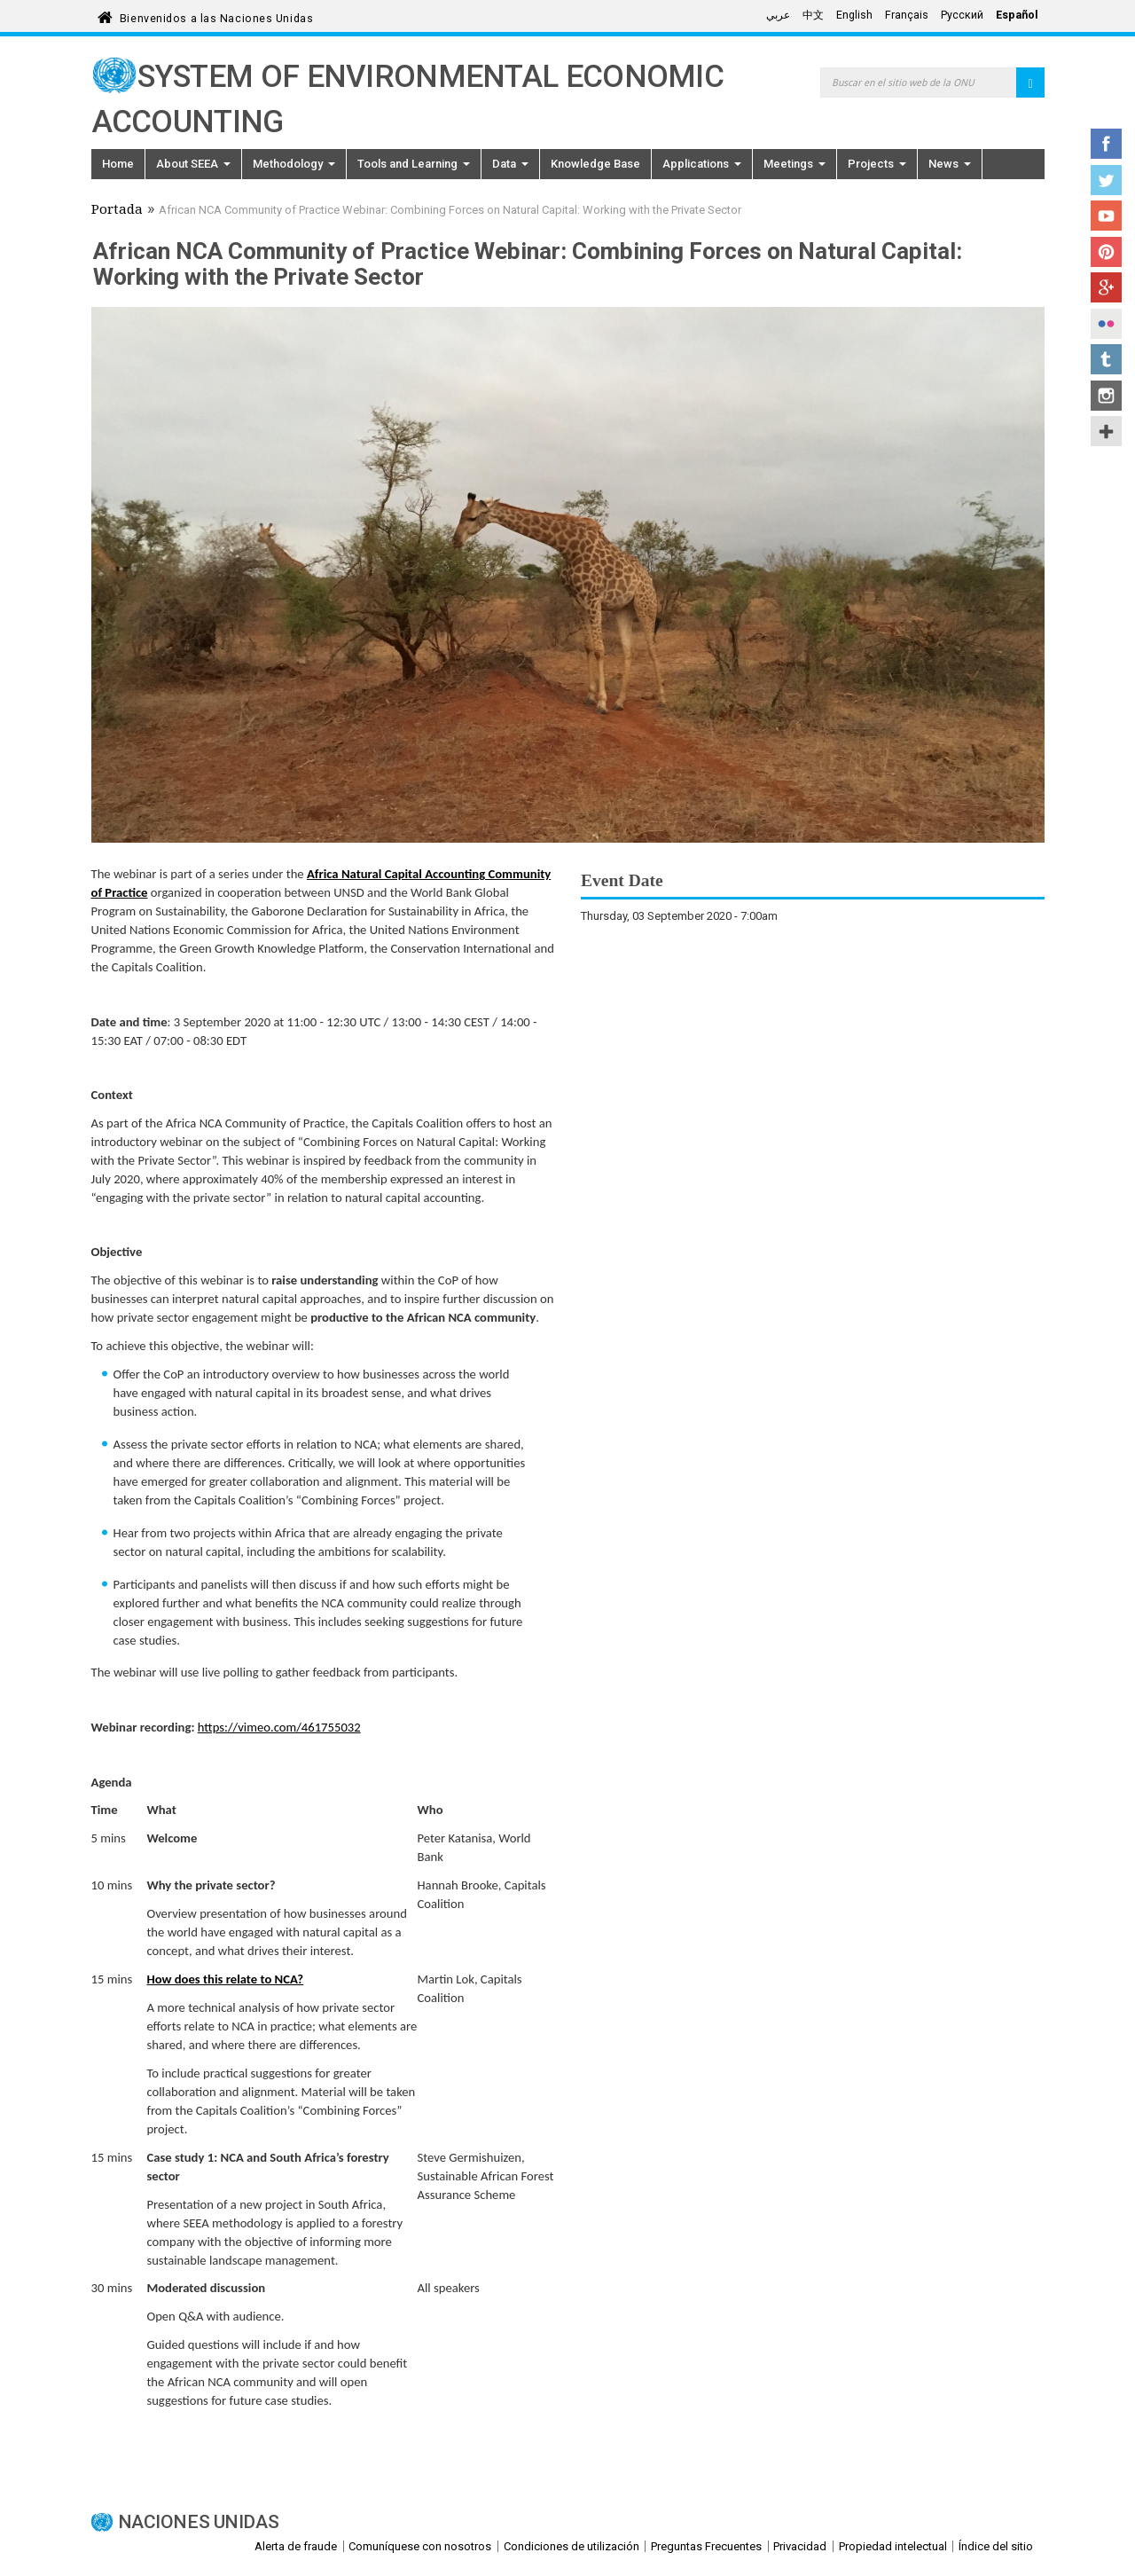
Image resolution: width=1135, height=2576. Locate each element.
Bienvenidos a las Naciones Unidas (216, 15)
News (949, 163)
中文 (813, 15)
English (854, 15)
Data (510, 163)
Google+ (1106, 287)
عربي (778, 15)
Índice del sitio (996, 2546)
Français (906, 15)
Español (1017, 15)
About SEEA (193, 163)
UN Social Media (1106, 431)
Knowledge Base (595, 163)
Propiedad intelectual (893, 2546)
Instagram (1106, 396)
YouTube (1106, 215)
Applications (701, 163)
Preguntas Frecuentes (706, 2546)
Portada (117, 211)
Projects (877, 163)
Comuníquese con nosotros (419, 2546)
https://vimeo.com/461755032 (279, 1727)
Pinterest (1106, 252)
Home (118, 163)
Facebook (1106, 144)
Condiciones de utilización (571, 2546)
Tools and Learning (413, 163)
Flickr (1106, 324)
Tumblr (1106, 359)
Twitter (1106, 180)
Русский (962, 15)
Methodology (294, 163)
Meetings (794, 163)
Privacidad (799, 2546)
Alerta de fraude (295, 2546)
